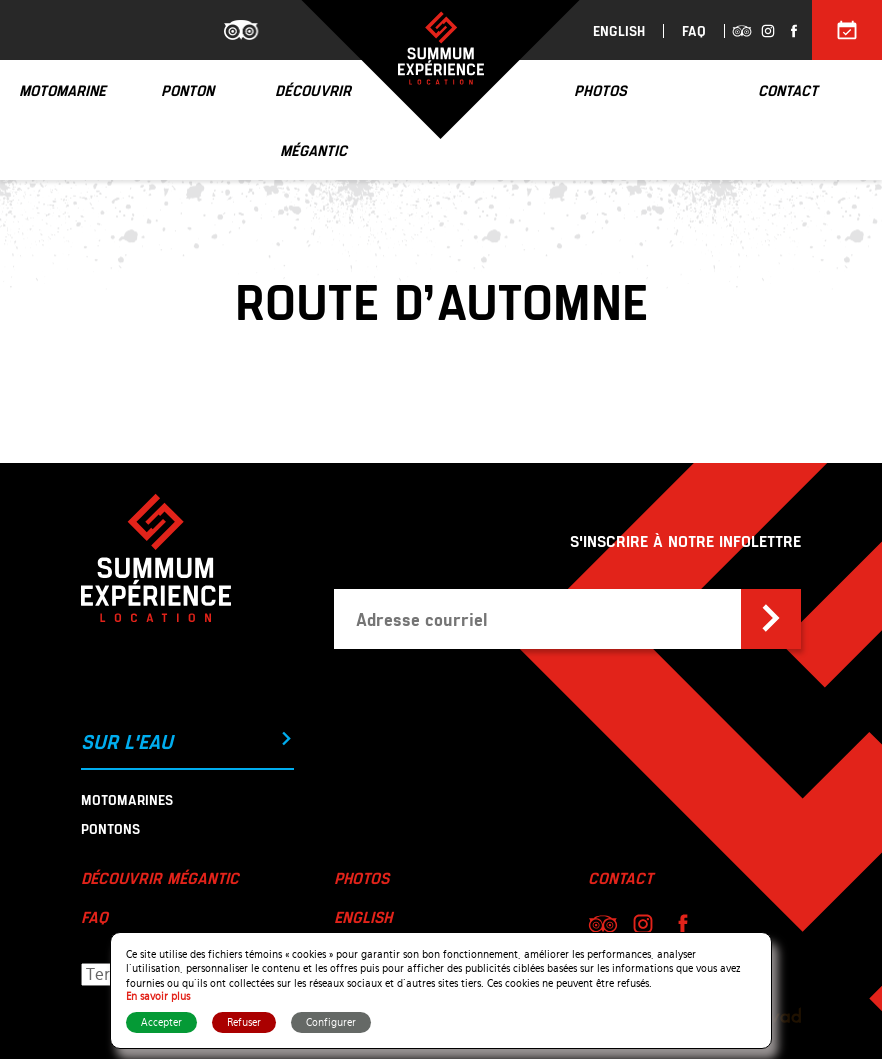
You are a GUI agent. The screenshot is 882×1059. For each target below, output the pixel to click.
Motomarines (127, 799)
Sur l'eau (187, 741)
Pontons (110, 828)
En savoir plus (158, 996)
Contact (620, 877)
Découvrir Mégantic (160, 877)
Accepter (161, 1022)
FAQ (694, 31)
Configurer (331, 1022)
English (619, 31)
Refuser (244, 1022)
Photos (361, 877)
